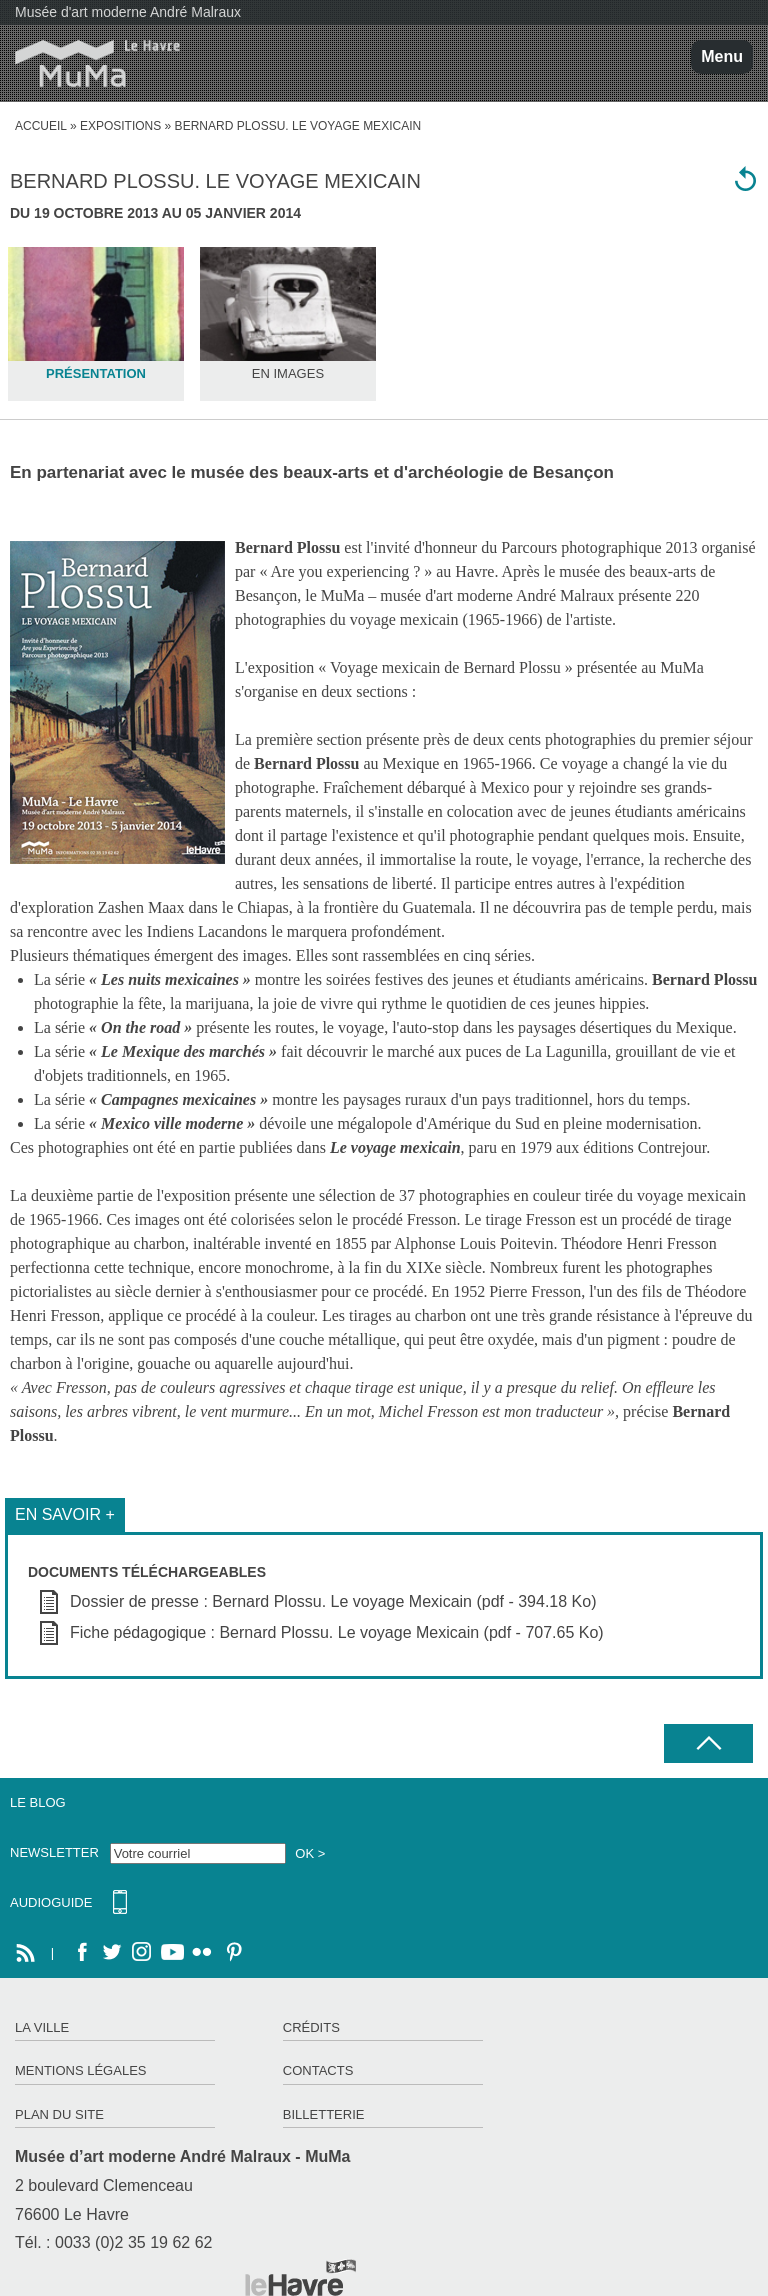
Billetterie (324, 2114)
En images (288, 373)
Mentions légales (80, 2070)
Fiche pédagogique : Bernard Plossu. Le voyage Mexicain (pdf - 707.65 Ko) (337, 1632)
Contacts (318, 2070)
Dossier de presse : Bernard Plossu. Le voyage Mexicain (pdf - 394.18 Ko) (333, 1601)
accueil (41, 126)
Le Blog (38, 1802)
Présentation (96, 373)
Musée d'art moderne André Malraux (128, 12)
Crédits (311, 2027)
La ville (42, 2027)
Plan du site (59, 2114)
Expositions (120, 126)
